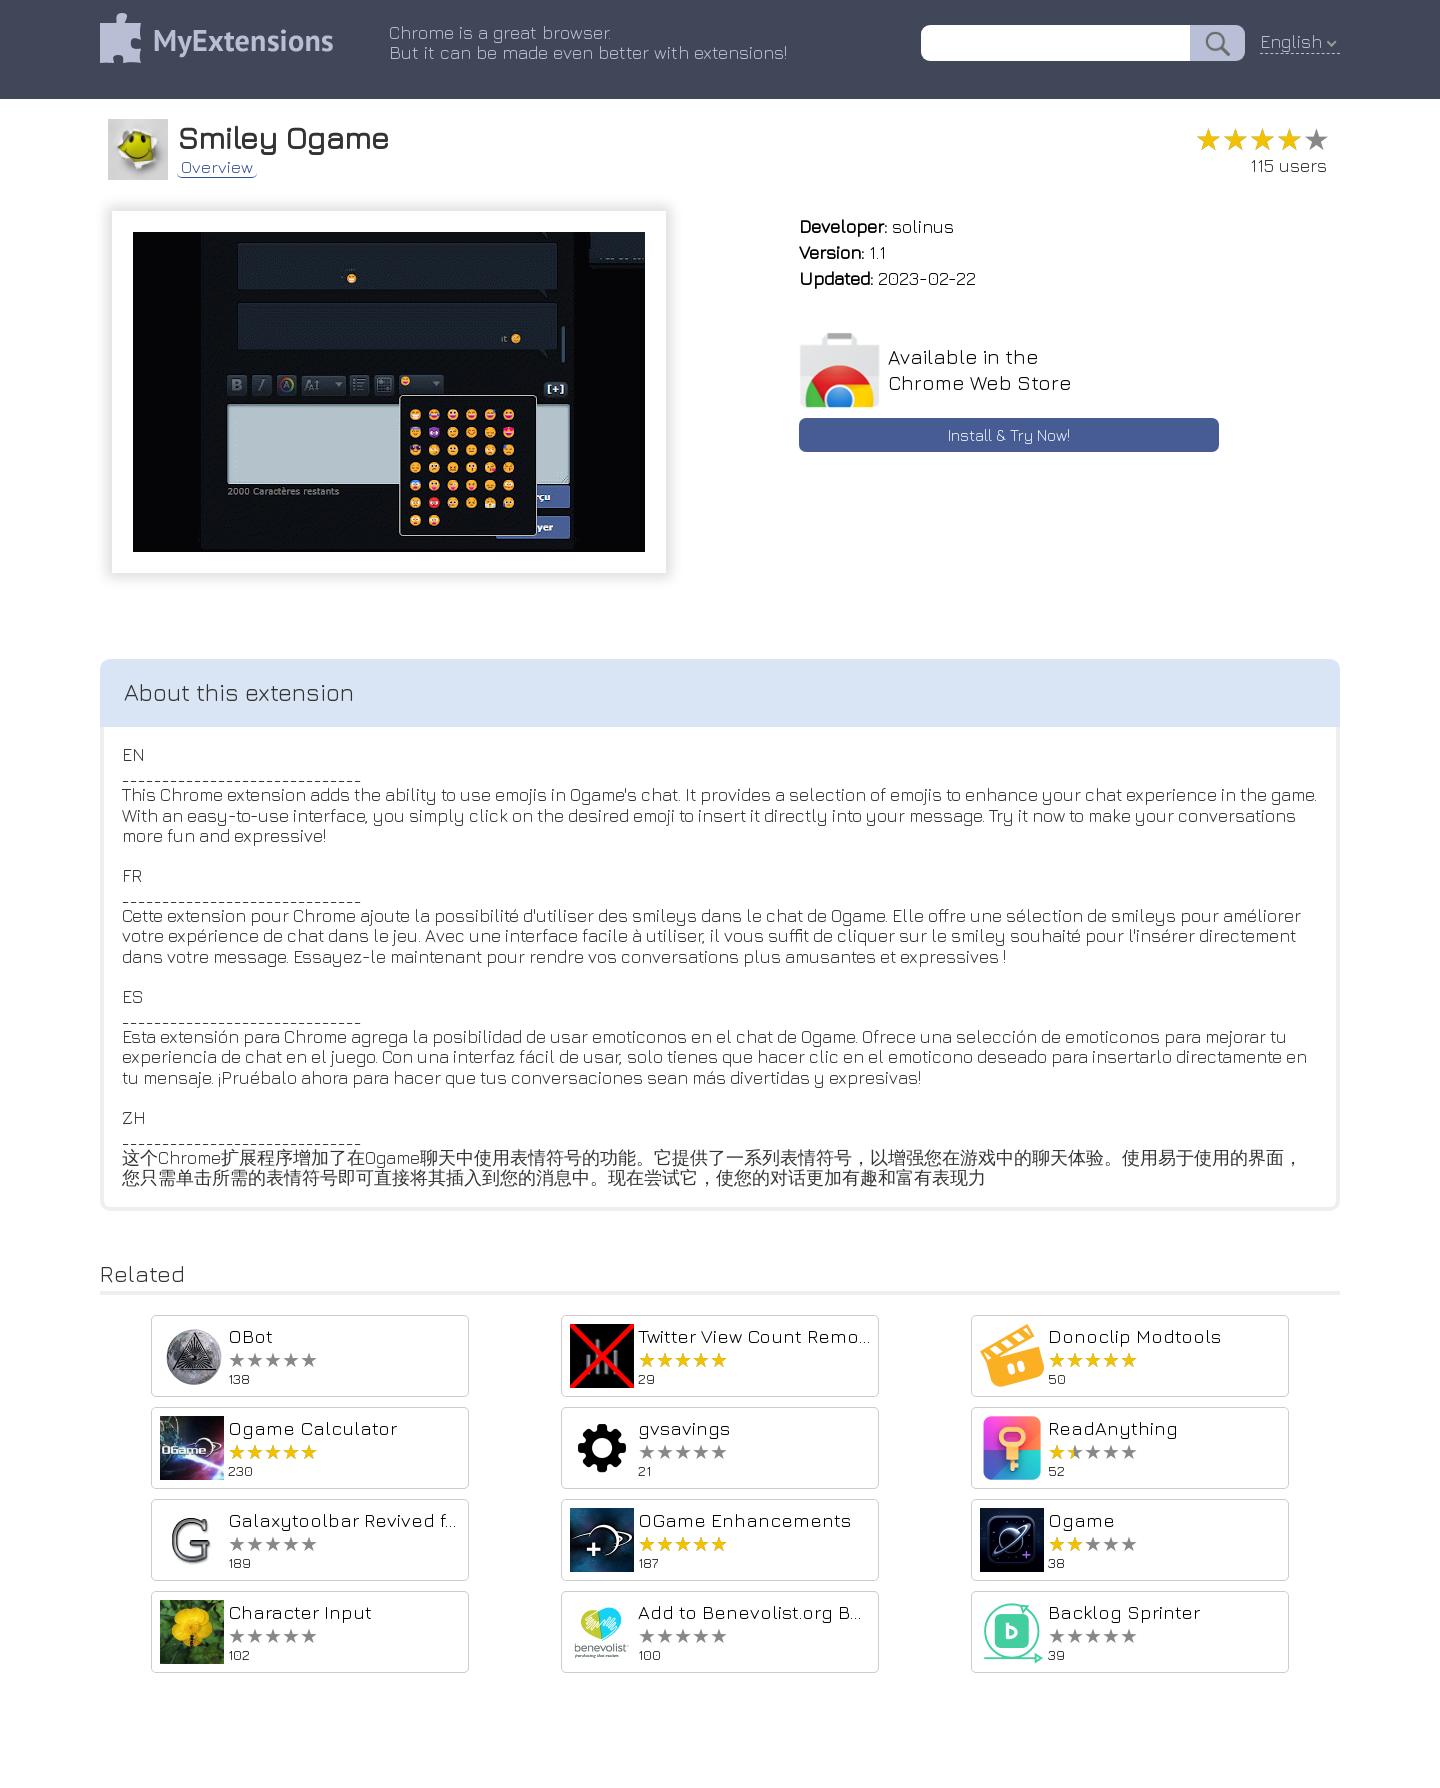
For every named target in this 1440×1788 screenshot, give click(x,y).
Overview (225, 164)
